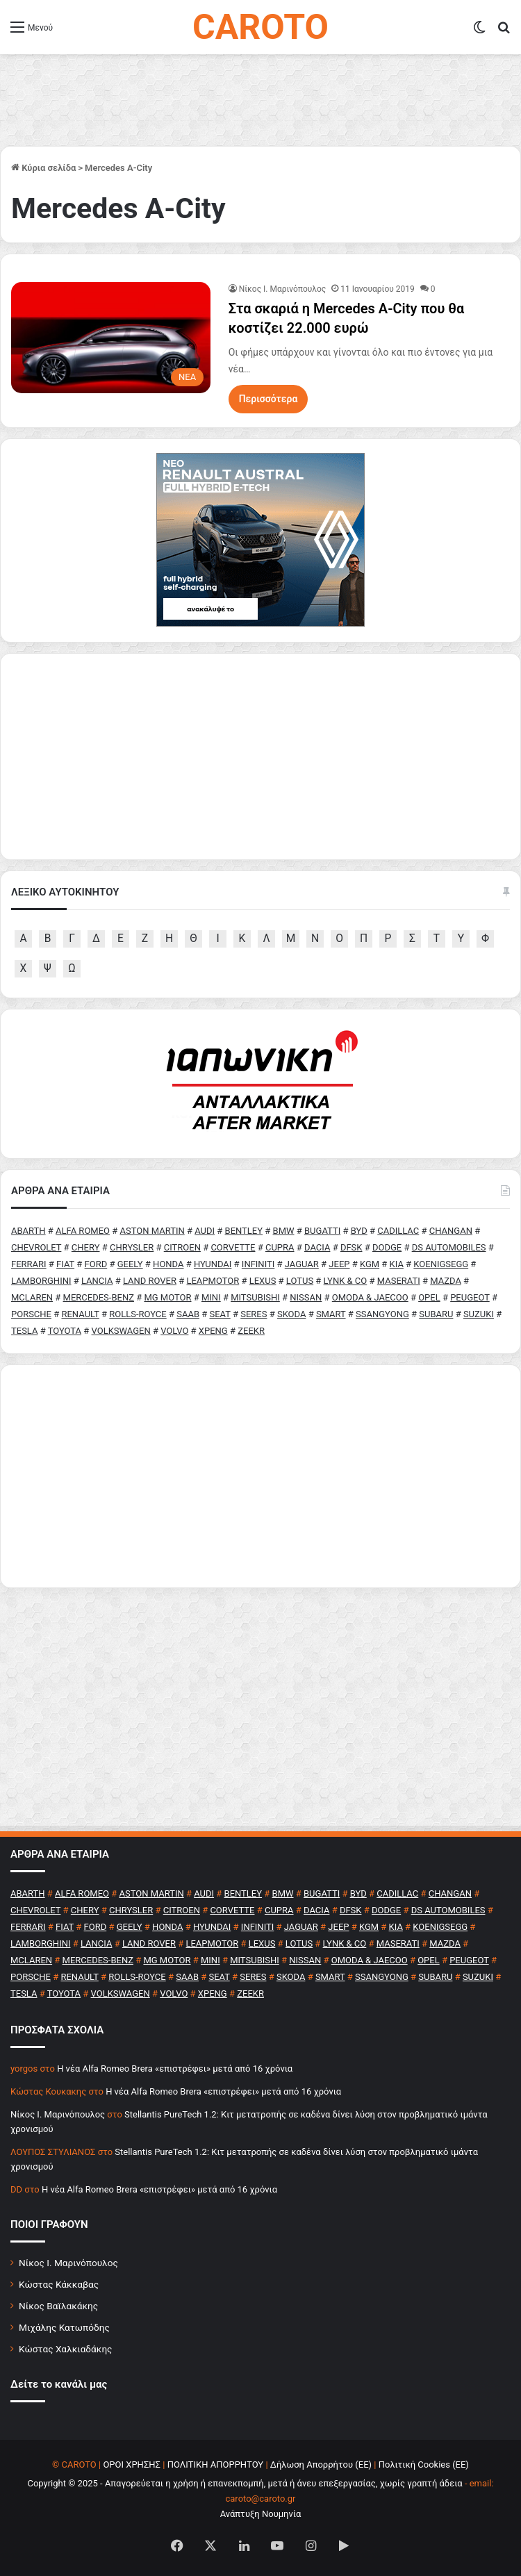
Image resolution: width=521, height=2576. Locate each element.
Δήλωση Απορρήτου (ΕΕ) (321, 2464)
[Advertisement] (260, 1476)
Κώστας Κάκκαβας (59, 2284)
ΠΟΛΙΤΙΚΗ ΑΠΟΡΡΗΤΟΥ (215, 2464)
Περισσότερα (268, 398)
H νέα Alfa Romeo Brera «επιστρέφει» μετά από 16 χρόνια (174, 2068)
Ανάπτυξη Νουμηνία (260, 2514)
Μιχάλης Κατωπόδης (64, 2327)
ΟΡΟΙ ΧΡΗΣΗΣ (131, 2464)
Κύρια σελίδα (43, 168)
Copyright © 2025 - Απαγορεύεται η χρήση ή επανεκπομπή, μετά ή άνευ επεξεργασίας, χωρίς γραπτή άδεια (244, 2483)
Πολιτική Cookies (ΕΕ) (424, 2464)
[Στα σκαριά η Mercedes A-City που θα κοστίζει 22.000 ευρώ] (110, 337)
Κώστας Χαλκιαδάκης (65, 2348)
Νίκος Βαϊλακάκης (58, 2305)
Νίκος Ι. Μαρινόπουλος (68, 2262)
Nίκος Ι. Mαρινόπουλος (282, 289)
